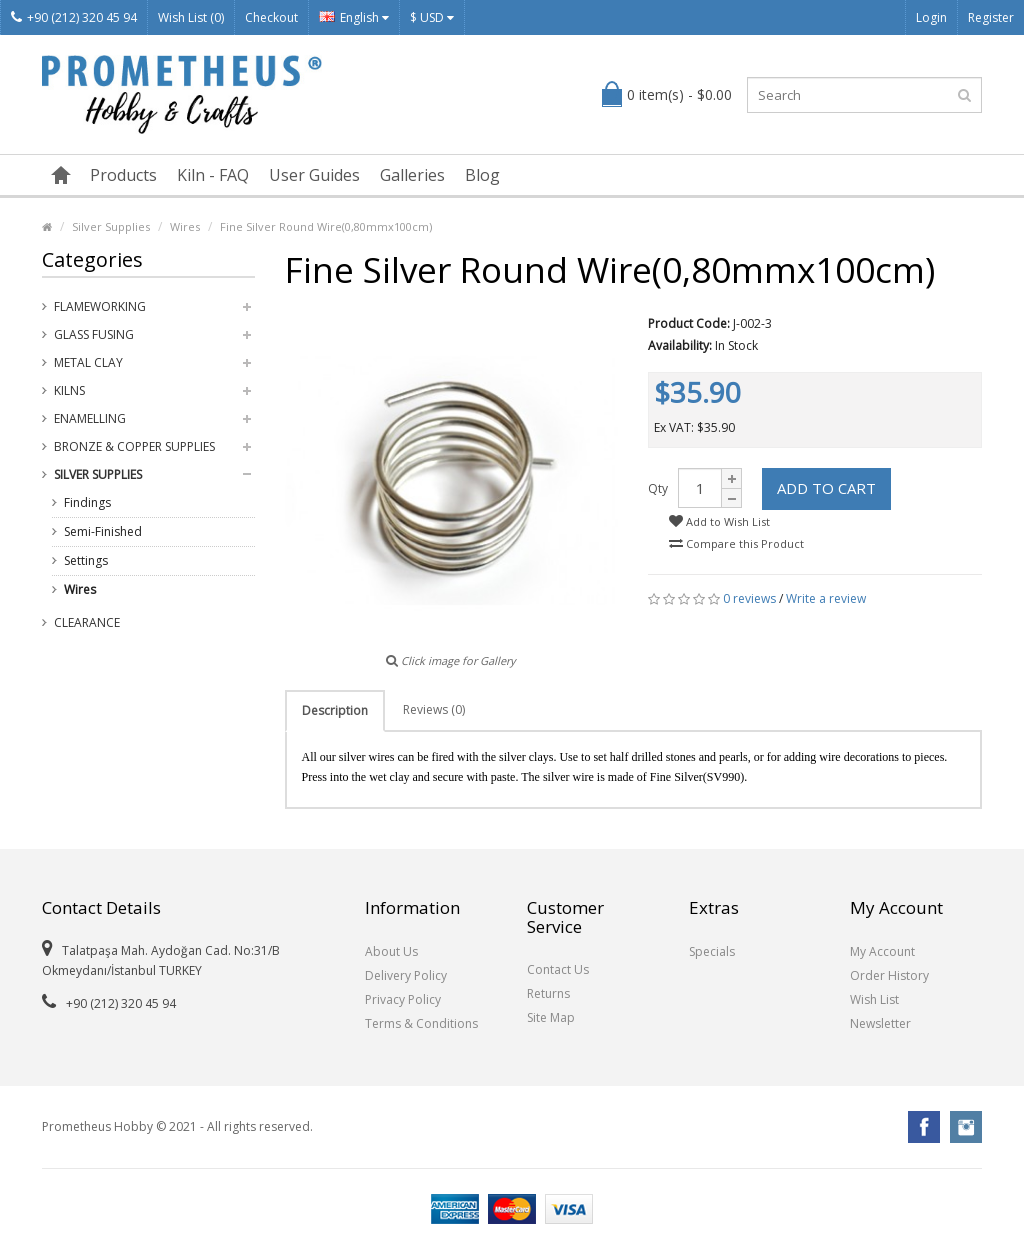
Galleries (412, 175)
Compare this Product (736, 543)
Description (335, 710)
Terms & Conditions (421, 1023)
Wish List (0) (191, 17)
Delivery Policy (406, 975)
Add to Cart (826, 488)
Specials (712, 951)
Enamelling (90, 418)
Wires (185, 226)
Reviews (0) (434, 709)
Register (991, 17)
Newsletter (880, 1023)
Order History (889, 975)
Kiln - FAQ (213, 175)
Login (931, 17)
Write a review (826, 598)
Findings (87, 502)
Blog (482, 175)
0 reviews (749, 598)
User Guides (314, 175)
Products (123, 175)
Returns (548, 993)
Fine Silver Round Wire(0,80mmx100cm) (326, 226)
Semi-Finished (103, 531)
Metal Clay (88, 362)
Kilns (69, 390)
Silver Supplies (111, 226)
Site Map (551, 1017)
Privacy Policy (403, 999)
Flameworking (100, 306)
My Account (882, 951)
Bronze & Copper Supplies (134, 446)
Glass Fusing (94, 334)
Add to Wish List (719, 521)
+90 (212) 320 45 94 (74, 17)
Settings (86, 560)
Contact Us (558, 969)
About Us (391, 951)
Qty (658, 488)
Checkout (271, 17)
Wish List (874, 999)
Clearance (87, 622)
